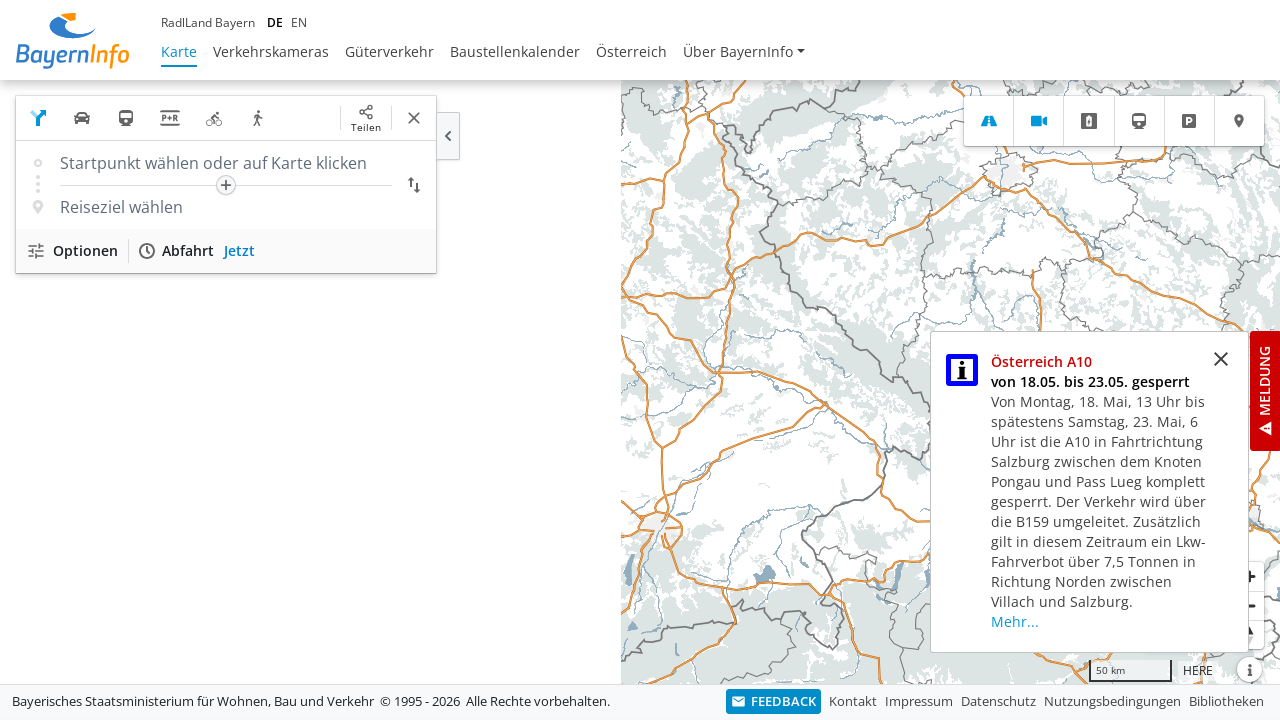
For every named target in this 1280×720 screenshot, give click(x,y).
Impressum (919, 701)
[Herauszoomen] (1249, 605)
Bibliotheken (1226, 701)
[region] (640, 382)
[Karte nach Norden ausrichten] (1249, 634)
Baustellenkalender (515, 51)
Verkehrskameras (271, 51)
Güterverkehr (389, 51)
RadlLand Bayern (208, 22)
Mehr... (1015, 621)
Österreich (631, 51)
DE (275, 22)
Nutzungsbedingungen (1112, 701)
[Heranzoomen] (1249, 576)
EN (299, 22)
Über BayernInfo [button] (738, 51)
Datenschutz (998, 701)
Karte (179, 51)
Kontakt (853, 701)
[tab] (988, 121)
